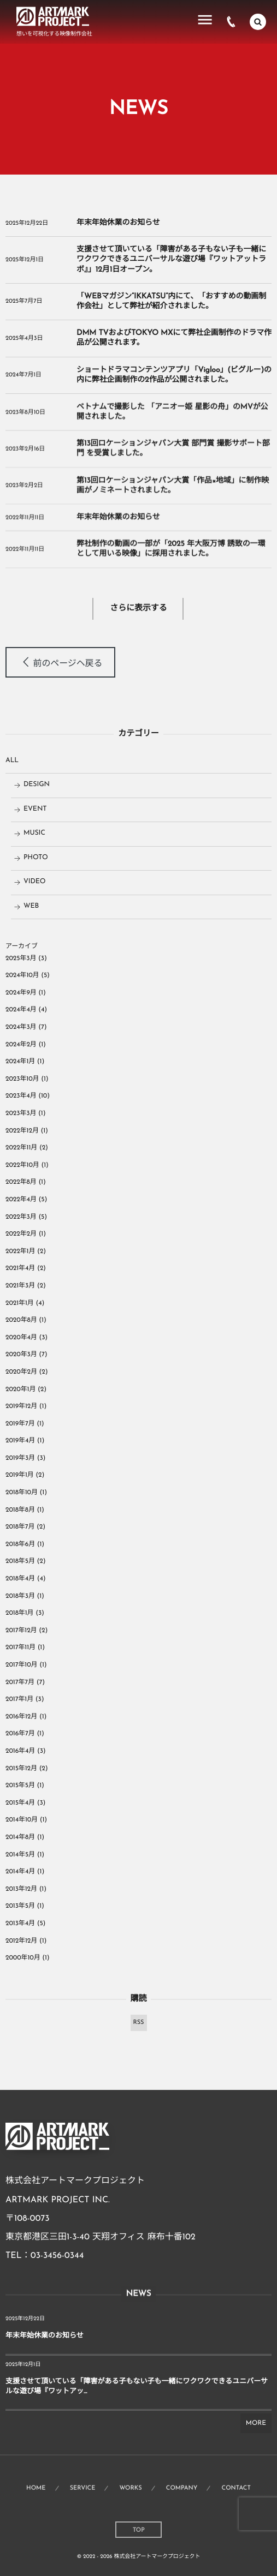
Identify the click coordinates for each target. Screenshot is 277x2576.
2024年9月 (21, 993)
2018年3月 (20, 1596)
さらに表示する (138, 608)
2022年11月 (21, 1148)
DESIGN (36, 785)
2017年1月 (19, 1699)
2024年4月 (21, 1010)
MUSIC (34, 833)
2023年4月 (21, 1096)
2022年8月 (21, 1182)
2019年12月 (21, 1406)
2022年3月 (21, 1217)
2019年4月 (20, 1440)
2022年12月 (22, 1131)
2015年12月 (21, 1768)
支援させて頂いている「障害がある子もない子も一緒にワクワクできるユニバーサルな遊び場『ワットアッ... (136, 2387)
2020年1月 (20, 1389)
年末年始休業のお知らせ (118, 223)
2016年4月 (20, 1751)
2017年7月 (19, 1682)
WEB (31, 906)
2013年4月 (20, 1923)
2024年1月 (20, 1061)
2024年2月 (21, 1044)
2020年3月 (21, 1354)
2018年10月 (21, 1492)
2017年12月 (21, 1630)
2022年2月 (21, 1234)
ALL (12, 761)
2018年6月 (20, 1544)
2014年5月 (20, 1855)
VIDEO (34, 882)
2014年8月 (20, 1837)
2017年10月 (21, 1665)
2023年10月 (22, 1079)
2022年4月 (21, 1199)
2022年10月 (22, 1165)
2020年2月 (21, 1372)
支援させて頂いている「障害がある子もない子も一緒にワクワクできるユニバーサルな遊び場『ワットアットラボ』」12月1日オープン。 (171, 259)
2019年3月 (20, 1458)
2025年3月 (20, 958)
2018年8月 (20, 1510)
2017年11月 (20, 1647)
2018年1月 (19, 1613)
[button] (60, 662)
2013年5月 (20, 1906)
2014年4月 (20, 1871)
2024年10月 (22, 975)
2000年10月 (22, 1958)
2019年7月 (20, 1424)
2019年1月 (19, 1475)
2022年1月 (20, 1251)
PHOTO (35, 858)
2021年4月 (20, 1268)
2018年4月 (20, 1578)
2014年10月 (21, 1820)
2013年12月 (21, 1889)
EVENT (35, 809)
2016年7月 (20, 1733)
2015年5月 (20, 1785)
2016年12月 (21, 1717)
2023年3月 (20, 1113)
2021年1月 (19, 1303)
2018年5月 (20, 1561)
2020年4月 (21, 1337)
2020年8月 (21, 1320)
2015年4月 (20, 1803)
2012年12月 (21, 1941)
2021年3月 (20, 1286)
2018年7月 (19, 1527)
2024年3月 (20, 1027)
